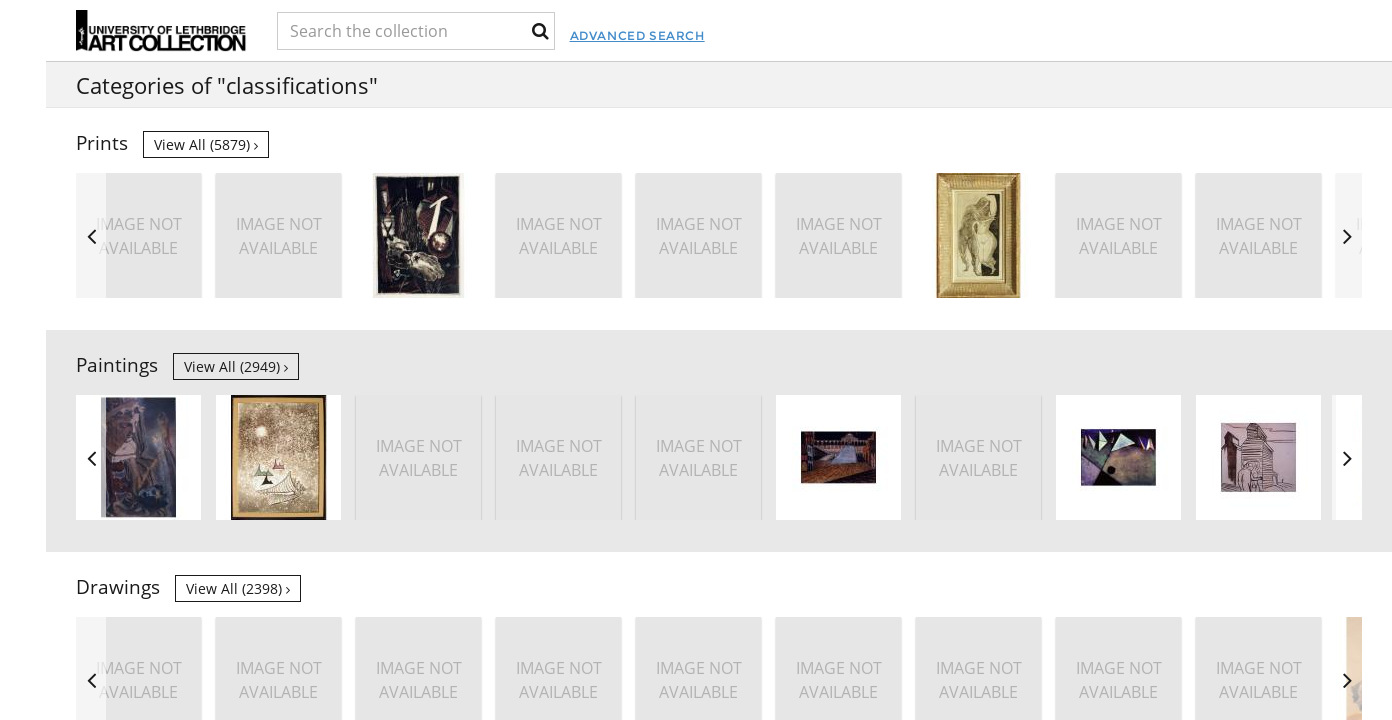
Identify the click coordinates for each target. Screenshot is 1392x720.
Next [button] (1347, 235)
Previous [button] (91, 235)
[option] (1258, 235)
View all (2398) (238, 588)
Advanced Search (800, 35)
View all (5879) (206, 144)
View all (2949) (236, 366)
